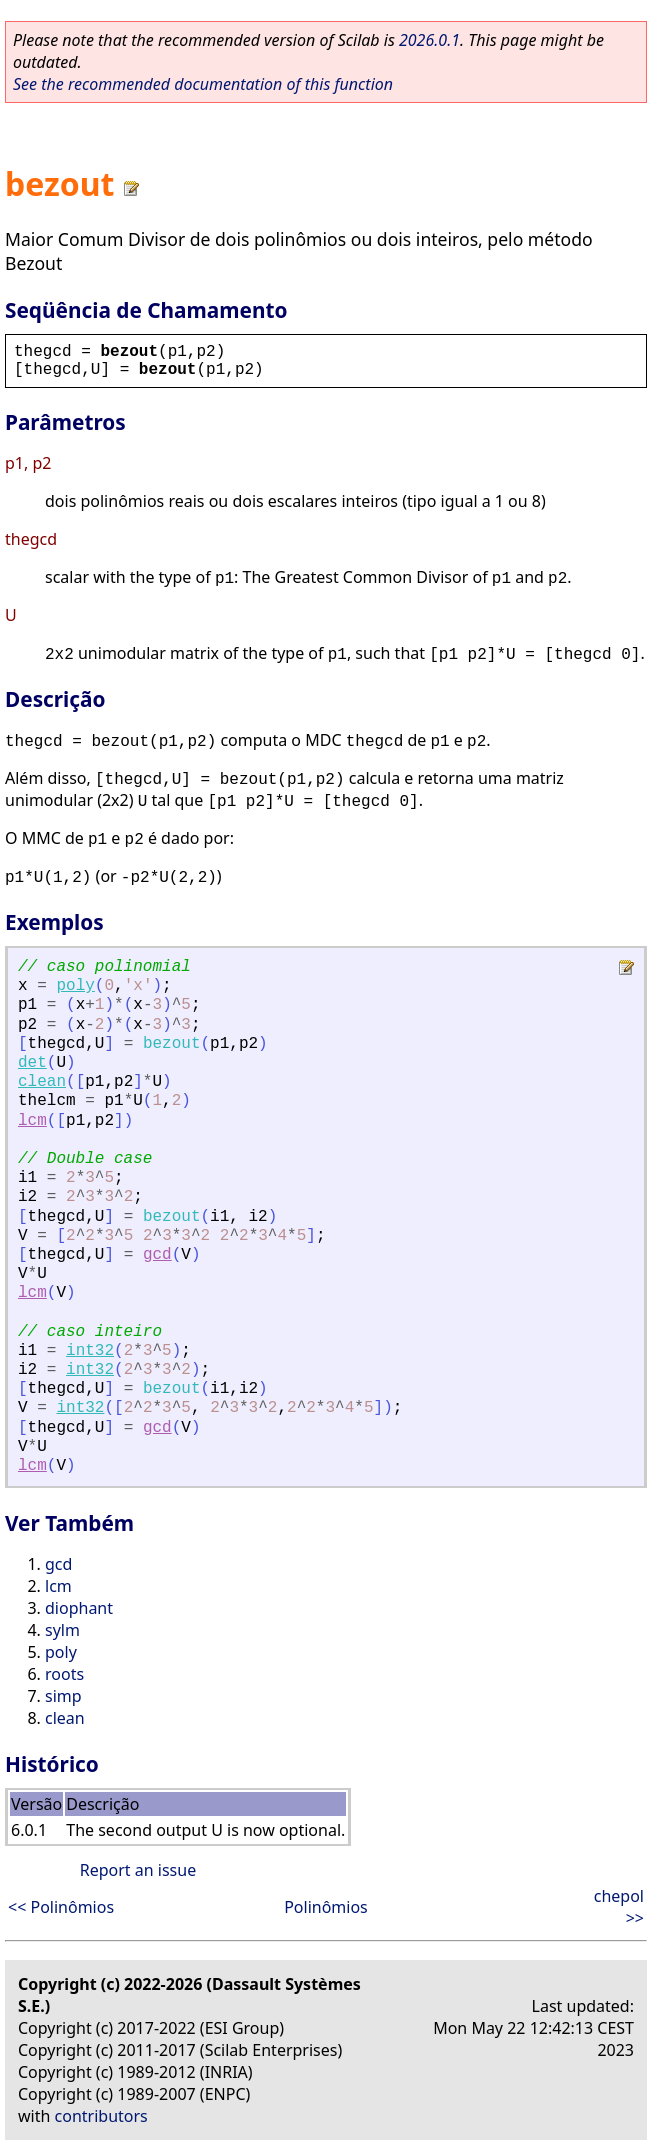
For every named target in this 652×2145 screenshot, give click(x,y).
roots (64, 1674)
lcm (32, 1121)
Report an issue (138, 1870)
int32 (90, 1351)
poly (75, 986)
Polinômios (326, 1907)
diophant (79, 1608)
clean (42, 1082)
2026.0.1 (429, 40)
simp (63, 1696)
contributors (101, 2116)
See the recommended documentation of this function (203, 84)
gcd (157, 1255)
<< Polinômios (61, 1907)
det (32, 1063)
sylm (62, 1630)
